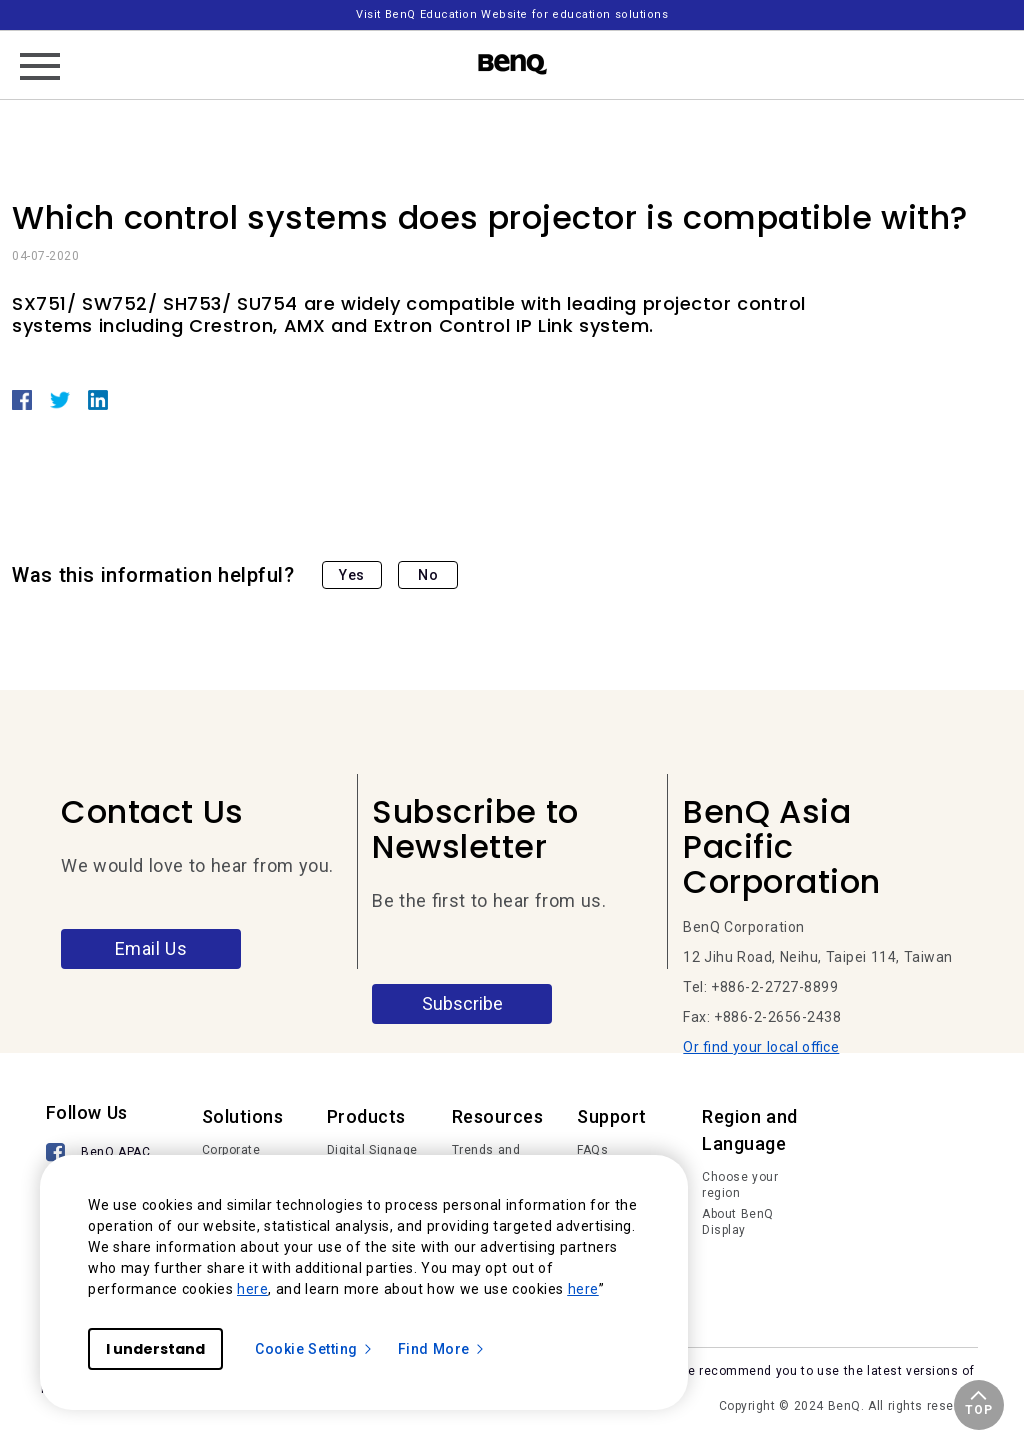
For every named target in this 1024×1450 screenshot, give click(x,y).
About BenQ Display (738, 1222)
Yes (352, 575)
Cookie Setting (314, 1349)
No (428, 575)
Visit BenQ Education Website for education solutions (512, 14)
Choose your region (740, 1185)
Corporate (231, 1150)
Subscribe (462, 1003)
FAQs (592, 1150)
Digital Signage (372, 1150)
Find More (442, 1349)
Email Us (151, 948)
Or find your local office (761, 1047)
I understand (155, 1349)
